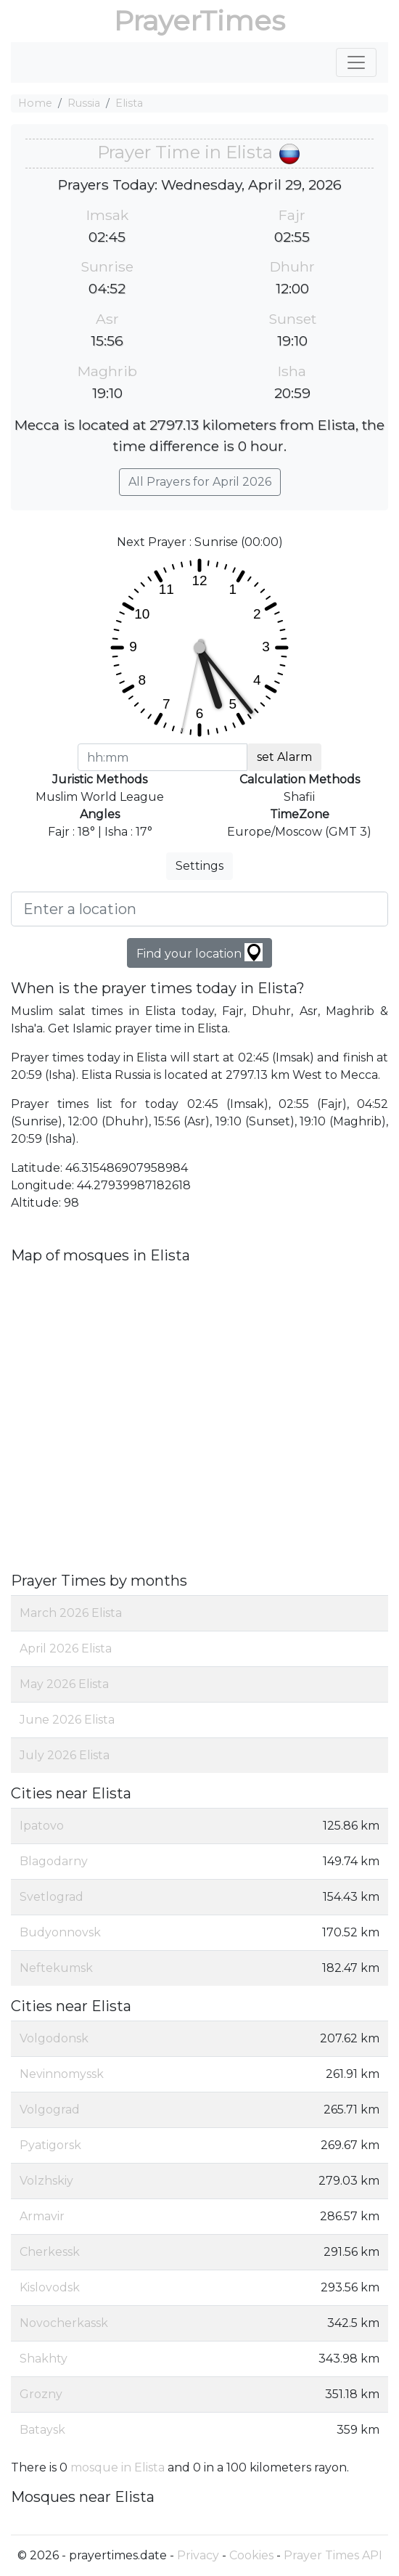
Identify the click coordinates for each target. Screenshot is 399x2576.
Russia (83, 103)
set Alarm (284, 757)
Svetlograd (51, 1897)
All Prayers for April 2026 (199, 482)
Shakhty (43, 2358)
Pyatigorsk (50, 2145)
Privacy (198, 2555)
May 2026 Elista (64, 1684)
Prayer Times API (333, 2555)
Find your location (199, 952)
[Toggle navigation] (356, 62)
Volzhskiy (46, 2181)
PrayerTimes (199, 21)
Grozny (41, 2394)
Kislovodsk (50, 2287)
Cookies (251, 2555)
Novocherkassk (64, 2323)
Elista (129, 103)
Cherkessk (50, 2252)
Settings (199, 866)
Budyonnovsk (60, 1932)
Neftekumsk (56, 1968)
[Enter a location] (199, 909)
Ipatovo (42, 1826)
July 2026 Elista (65, 1755)
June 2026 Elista (67, 1720)
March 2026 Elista (71, 1613)
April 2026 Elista (66, 1648)
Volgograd (50, 2109)
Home (35, 103)
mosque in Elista (117, 2467)
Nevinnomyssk (62, 2074)
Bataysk (42, 2430)
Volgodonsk (54, 2038)
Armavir (42, 2216)
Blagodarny (54, 1861)
